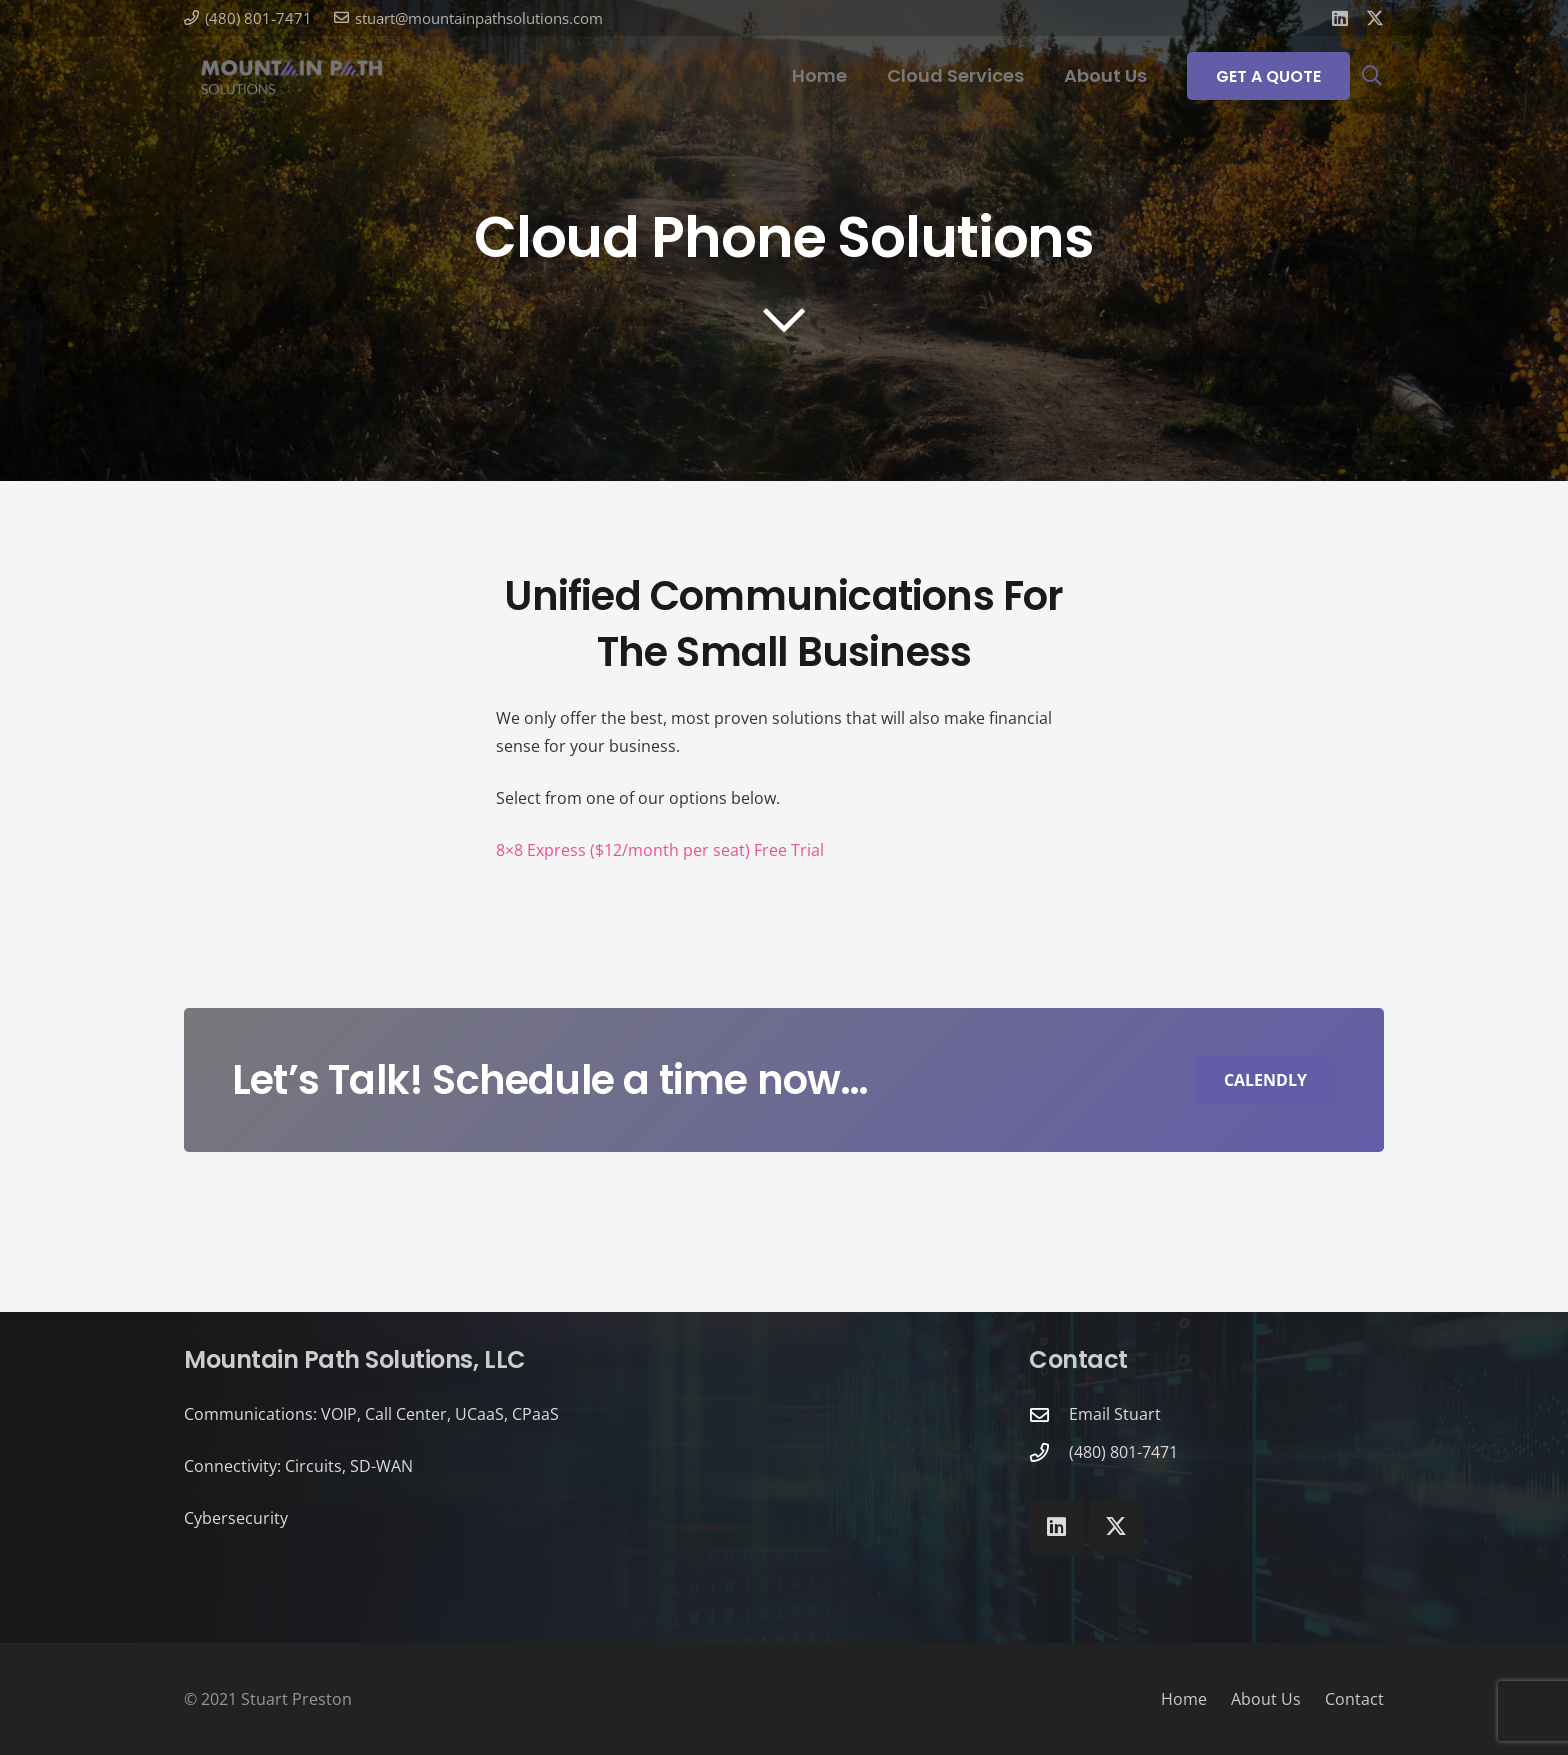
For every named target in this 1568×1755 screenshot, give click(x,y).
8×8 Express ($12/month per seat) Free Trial (660, 850)
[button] (1372, 76)
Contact (1354, 1699)
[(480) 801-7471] (1049, 1452)
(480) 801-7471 (1123, 1452)
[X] (1375, 18)
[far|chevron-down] (784, 319)
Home (1184, 1699)
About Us (1266, 1699)
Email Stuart (1115, 1414)
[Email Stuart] (1049, 1414)
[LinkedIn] (1340, 18)
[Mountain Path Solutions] (292, 76)
